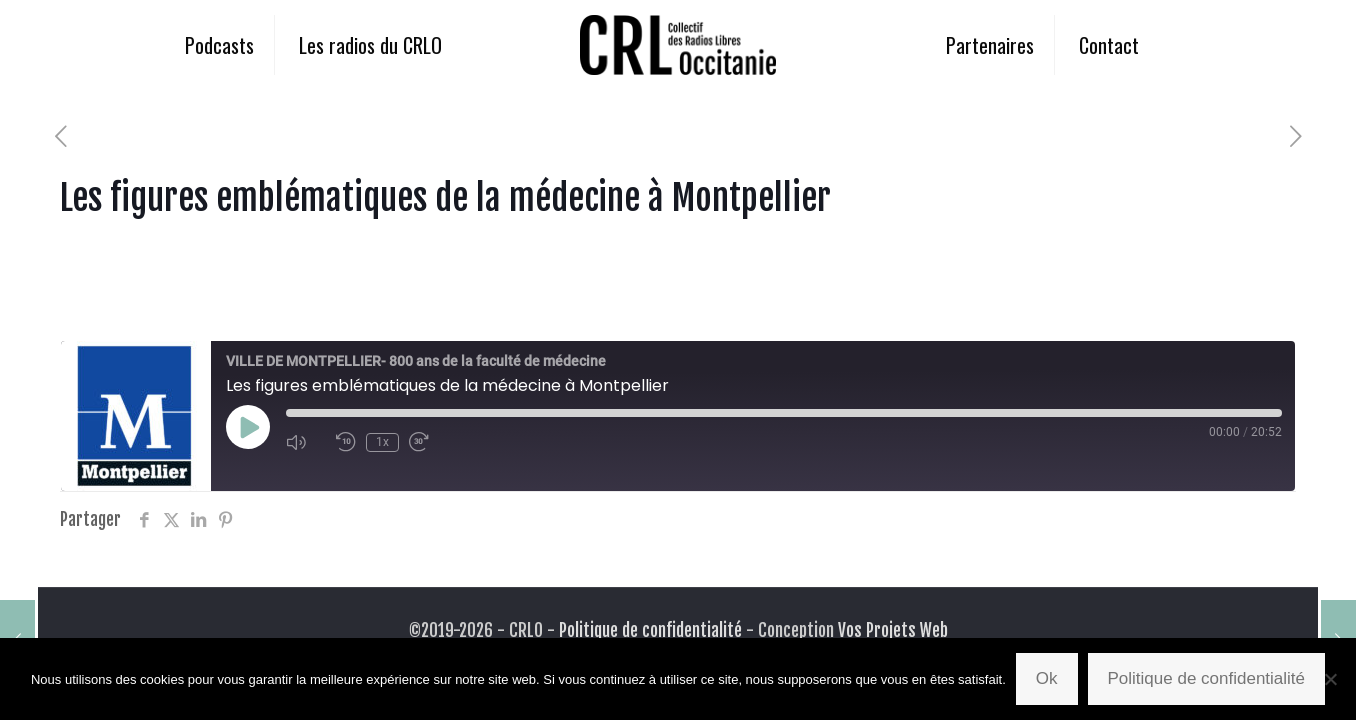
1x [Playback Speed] (382, 442)
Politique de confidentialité (650, 630)
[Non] (1331, 679)
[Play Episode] (248, 427)
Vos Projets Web (893, 630)
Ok (1047, 678)
